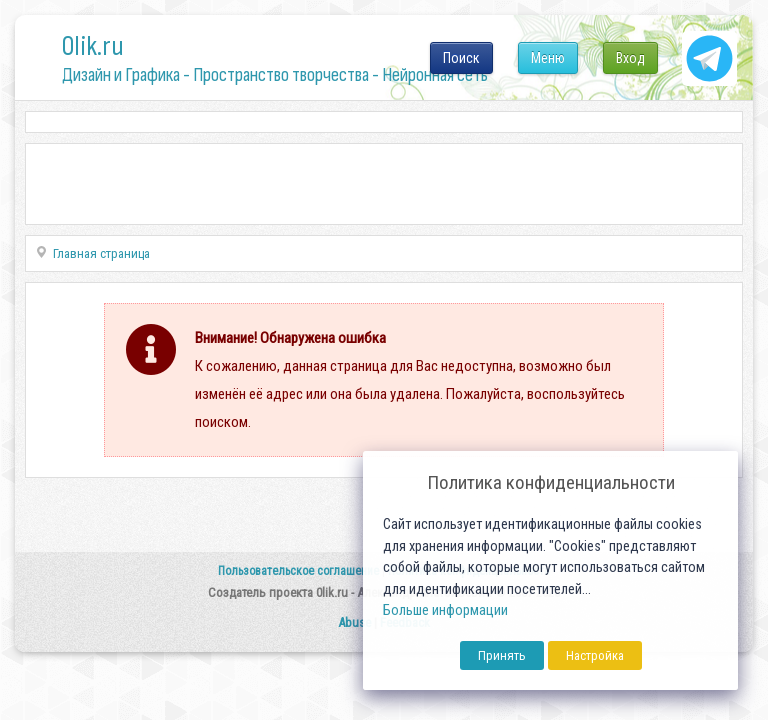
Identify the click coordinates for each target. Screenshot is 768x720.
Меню (548, 58)
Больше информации (445, 610)
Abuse (354, 622)
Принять (502, 655)
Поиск (461, 58)
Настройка (595, 655)
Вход (630, 58)
